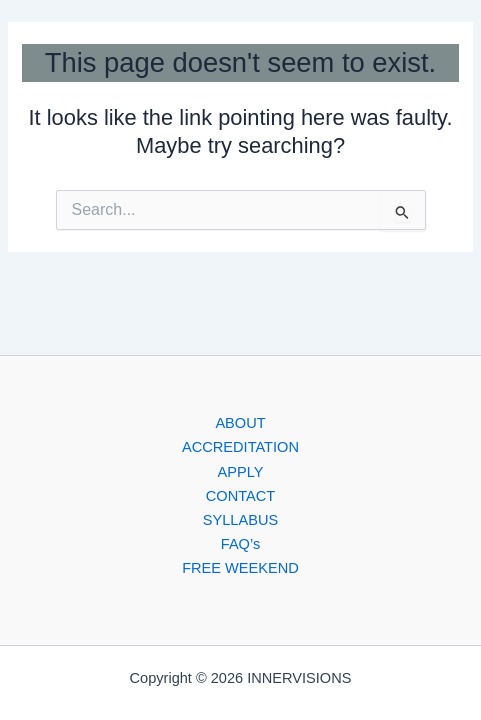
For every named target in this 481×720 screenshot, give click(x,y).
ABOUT (240, 423)
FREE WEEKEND (240, 568)
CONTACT (240, 496)
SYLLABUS (240, 520)
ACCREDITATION (240, 447)
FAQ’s (240, 544)
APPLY (241, 472)
